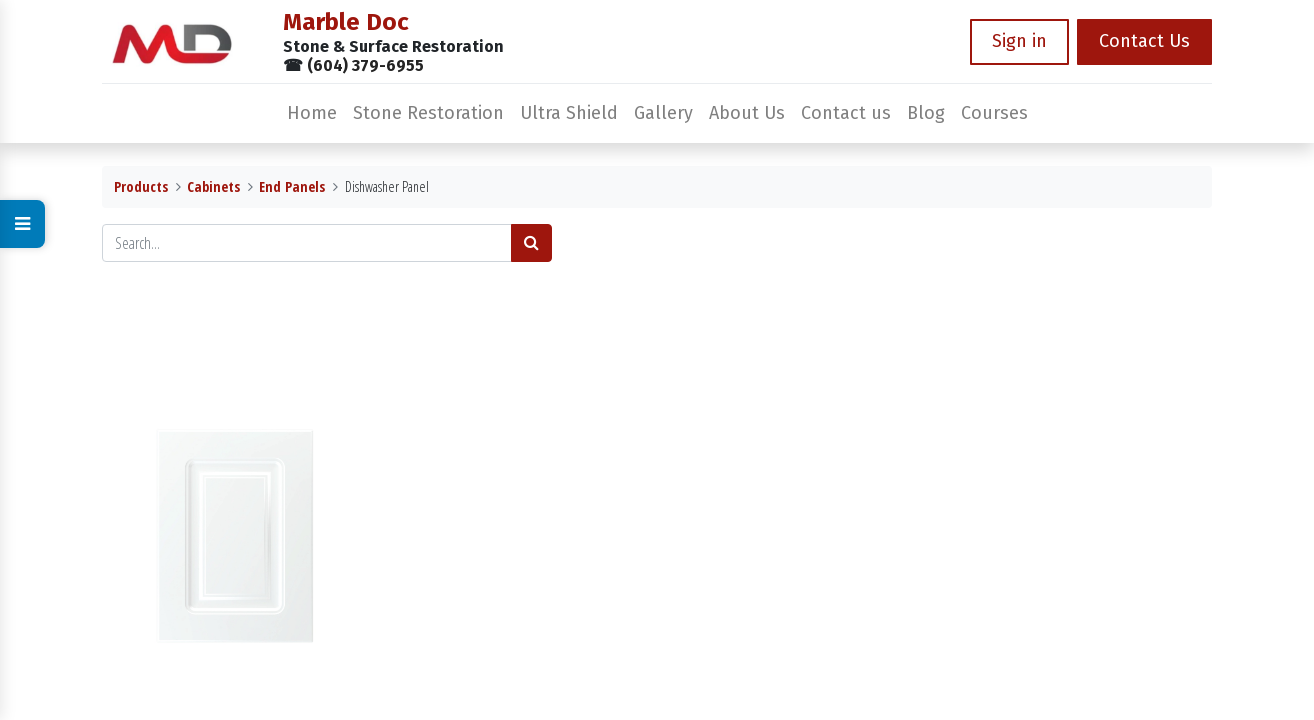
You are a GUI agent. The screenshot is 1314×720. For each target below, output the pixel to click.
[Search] (531, 243)
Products (141, 186)
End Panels (292, 186)
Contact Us (1144, 41)
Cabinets (213, 186)
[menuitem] (312, 113)
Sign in (1019, 41)
